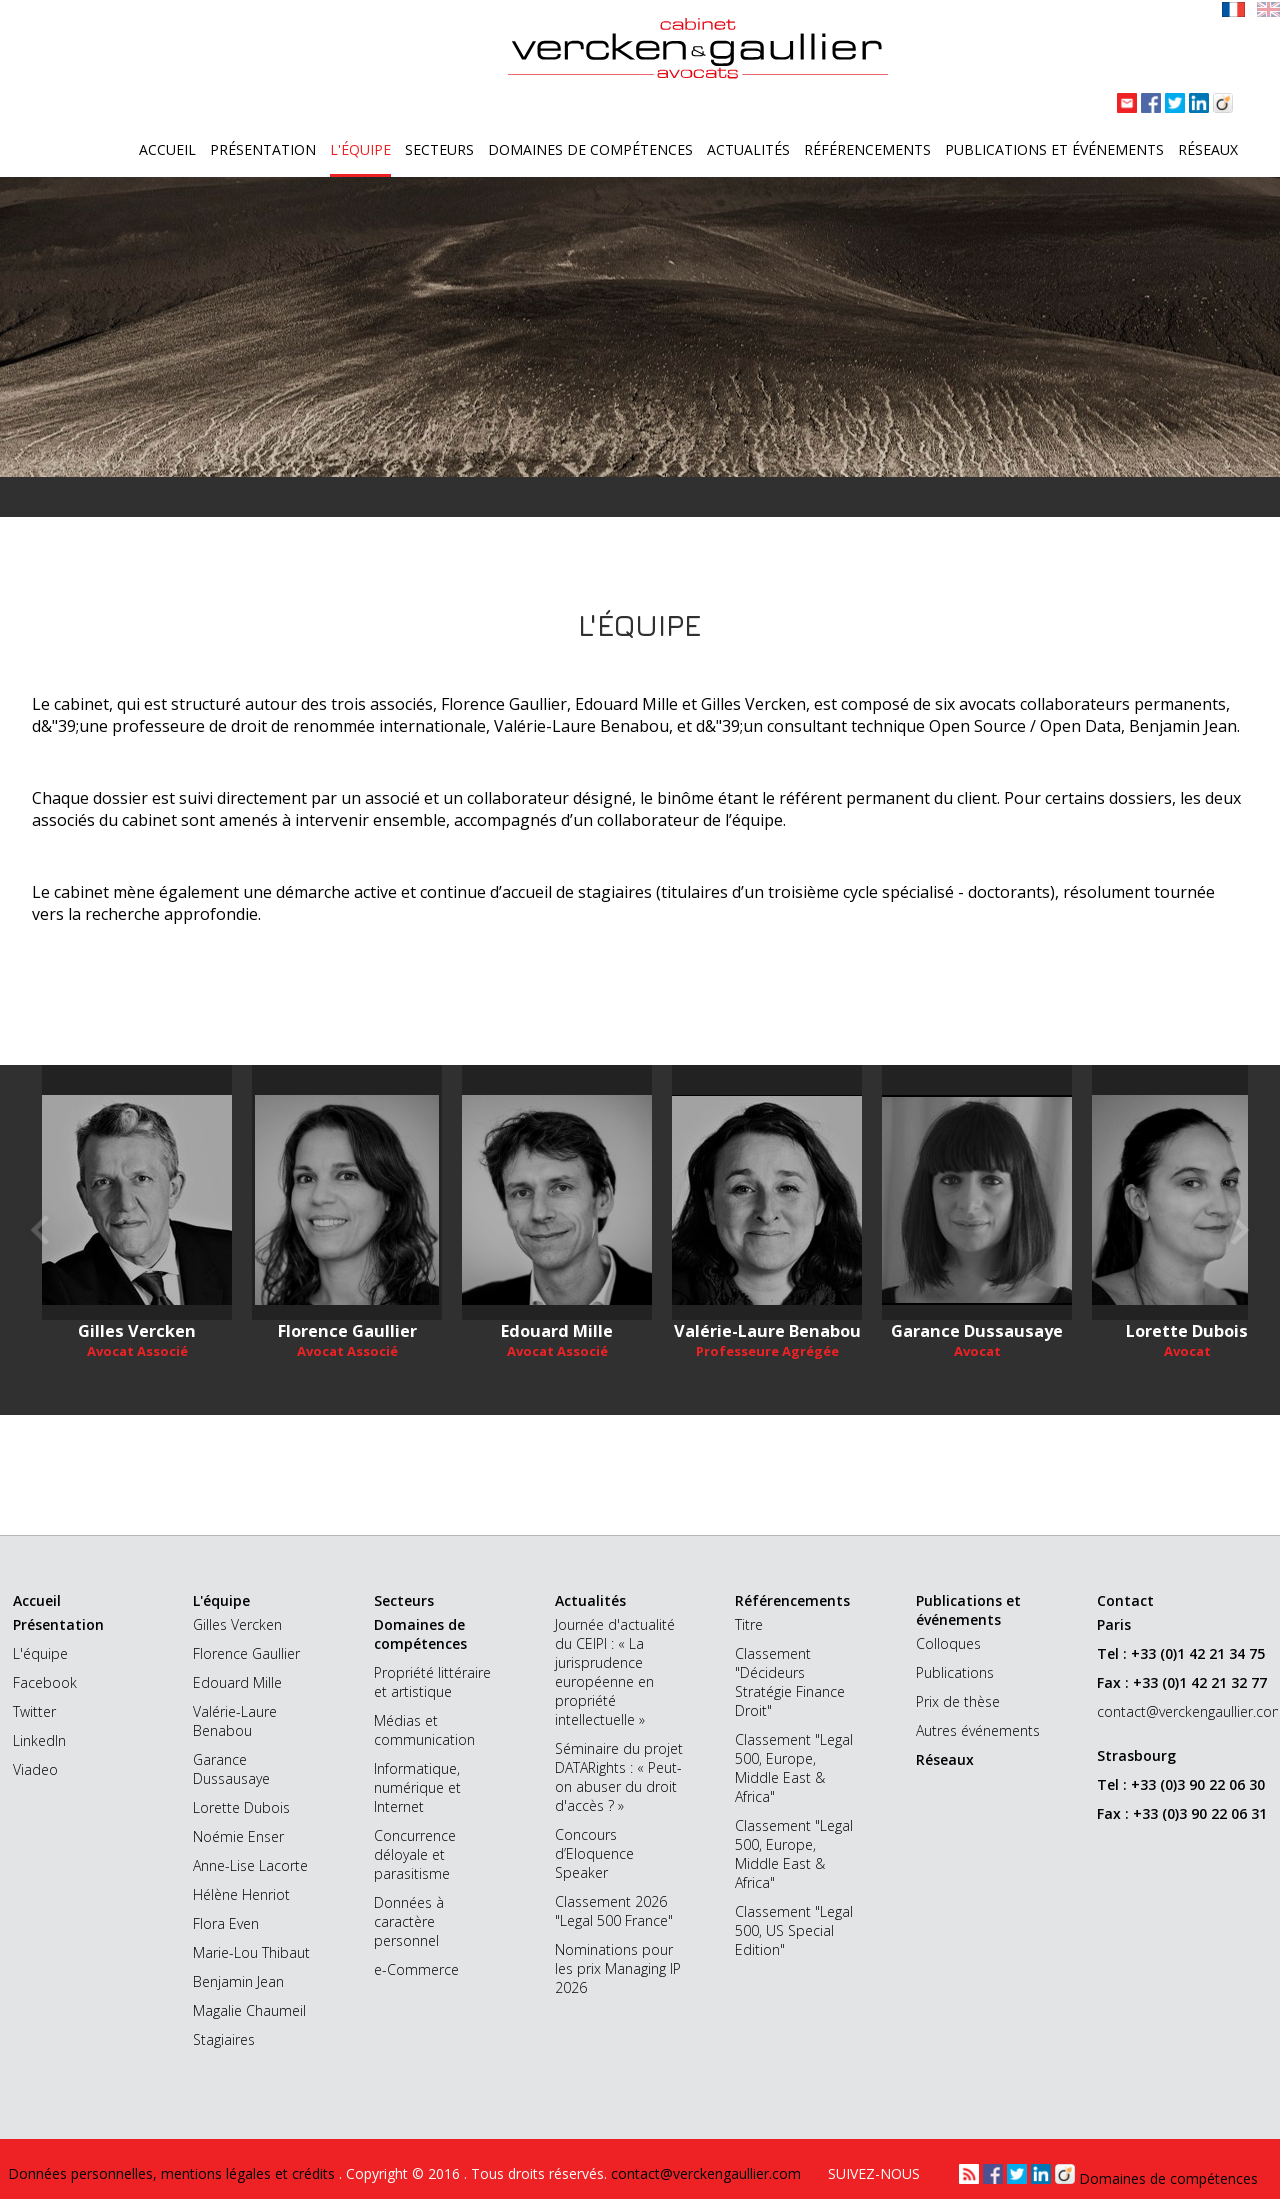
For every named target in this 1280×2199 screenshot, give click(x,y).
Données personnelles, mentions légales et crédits (173, 2173)
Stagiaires (224, 2039)
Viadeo (35, 1769)
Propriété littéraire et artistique (432, 1682)
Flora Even (226, 1923)
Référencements (867, 149)
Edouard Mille (237, 1682)
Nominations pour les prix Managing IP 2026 (618, 1968)
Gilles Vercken (237, 1624)
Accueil (167, 149)
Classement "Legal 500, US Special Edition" (794, 1930)
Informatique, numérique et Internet (417, 1787)
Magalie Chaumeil (249, 2010)
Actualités (748, 149)
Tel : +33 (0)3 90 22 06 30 (1181, 1784)
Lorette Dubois (241, 1807)
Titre (749, 1624)
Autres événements (978, 1730)
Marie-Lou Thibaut (251, 1952)
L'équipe (360, 149)
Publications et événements (1054, 149)
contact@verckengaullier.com (1161, 1711)
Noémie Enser (238, 1836)
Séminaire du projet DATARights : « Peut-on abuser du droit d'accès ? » (619, 1777)
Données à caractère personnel (409, 1921)
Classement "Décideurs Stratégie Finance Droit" (790, 1682)
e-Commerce (416, 1969)
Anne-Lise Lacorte (250, 1865)
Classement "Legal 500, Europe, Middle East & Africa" (794, 1768)
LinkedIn (39, 1740)
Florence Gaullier (246, 1653)
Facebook (45, 1682)
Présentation (263, 149)
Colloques (948, 1643)
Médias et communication (424, 1730)
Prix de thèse (958, 1701)
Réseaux (1208, 149)
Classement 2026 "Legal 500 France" (614, 1911)
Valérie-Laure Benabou (235, 1721)
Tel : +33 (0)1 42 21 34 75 (1181, 1653)
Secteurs (439, 149)
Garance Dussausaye (231, 1769)
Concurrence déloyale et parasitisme (415, 1854)
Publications (955, 1672)
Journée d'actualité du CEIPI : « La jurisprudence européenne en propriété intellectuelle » (615, 1672)
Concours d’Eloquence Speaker (594, 1853)
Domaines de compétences (590, 149)
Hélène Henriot (241, 1894)
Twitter (34, 1711)
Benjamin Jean (238, 1981)
